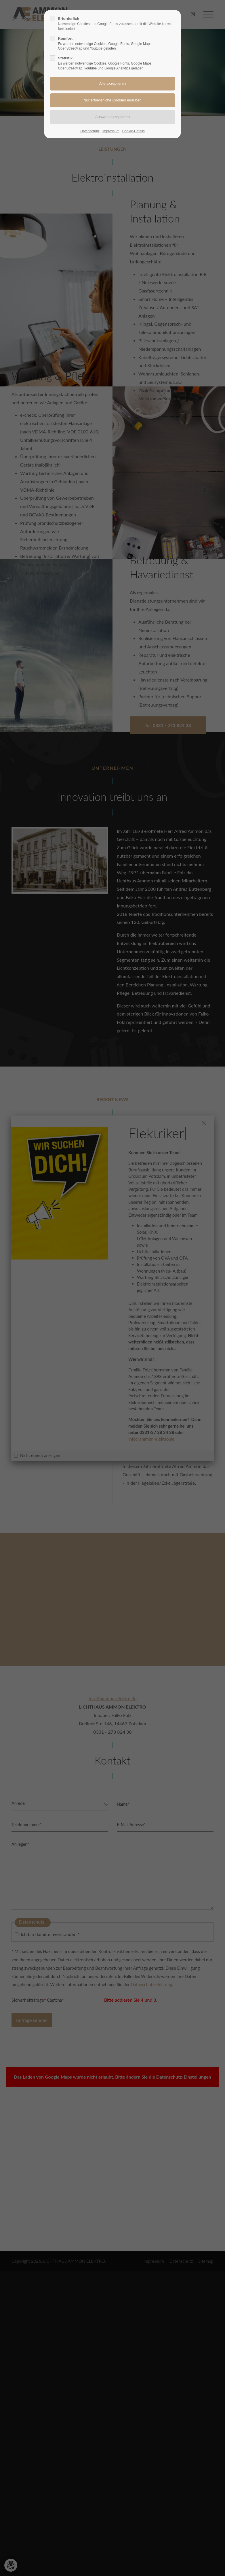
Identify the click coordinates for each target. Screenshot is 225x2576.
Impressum (110, 131)
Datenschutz (90, 131)
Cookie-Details (133, 131)
